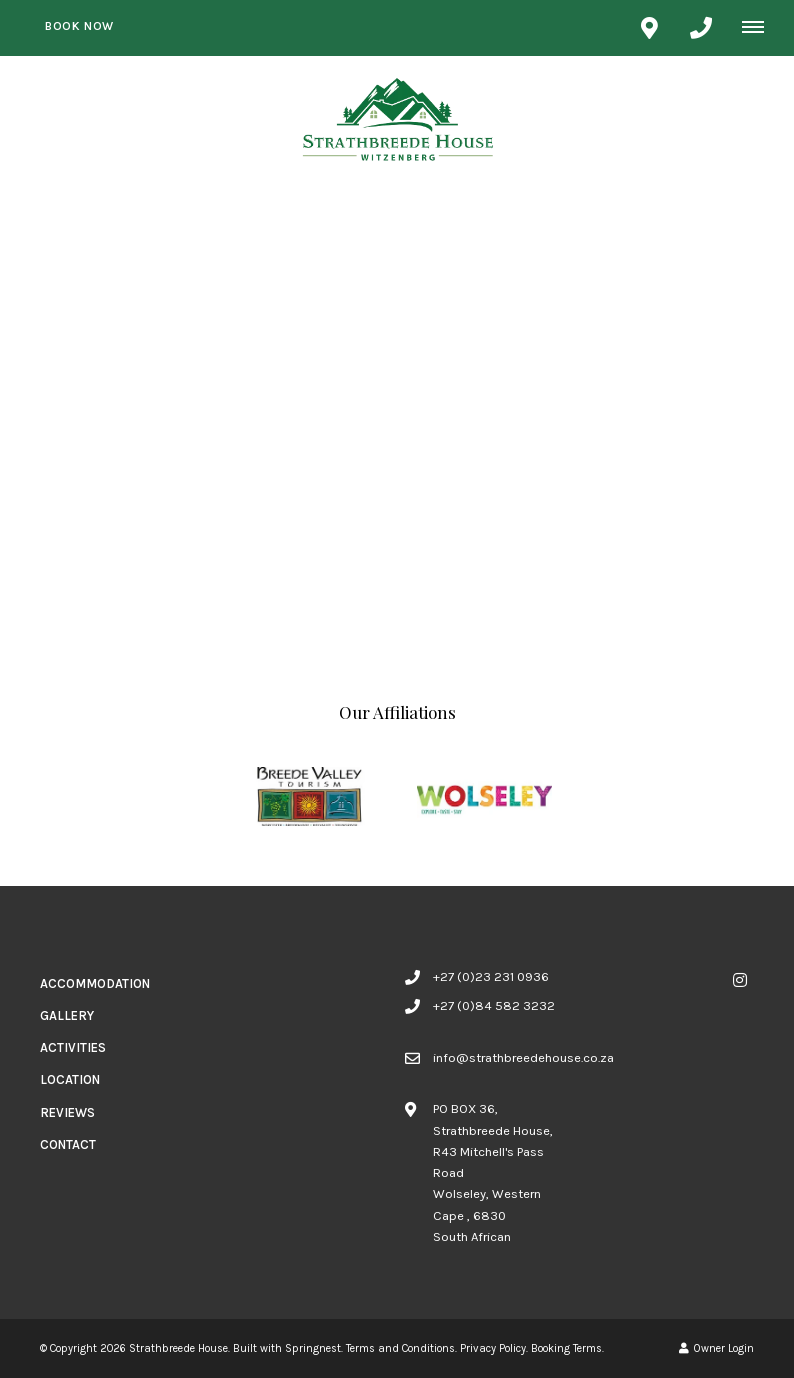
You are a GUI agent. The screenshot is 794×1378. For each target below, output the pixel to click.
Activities (73, 1047)
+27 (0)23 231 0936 (491, 976)
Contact (68, 1144)
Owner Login (716, 1348)
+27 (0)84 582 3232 (494, 1005)
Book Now (79, 26)
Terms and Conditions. (401, 1348)
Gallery (67, 1015)
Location (70, 1079)
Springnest (313, 1348)
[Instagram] (740, 979)
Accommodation (95, 983)
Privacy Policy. (494, 1348)
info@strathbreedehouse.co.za (523, 1057)
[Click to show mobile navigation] (760, 27)
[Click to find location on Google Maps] (649, 28)
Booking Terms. (567, 1348)
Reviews (67, 1112)
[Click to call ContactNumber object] (701, 28)
